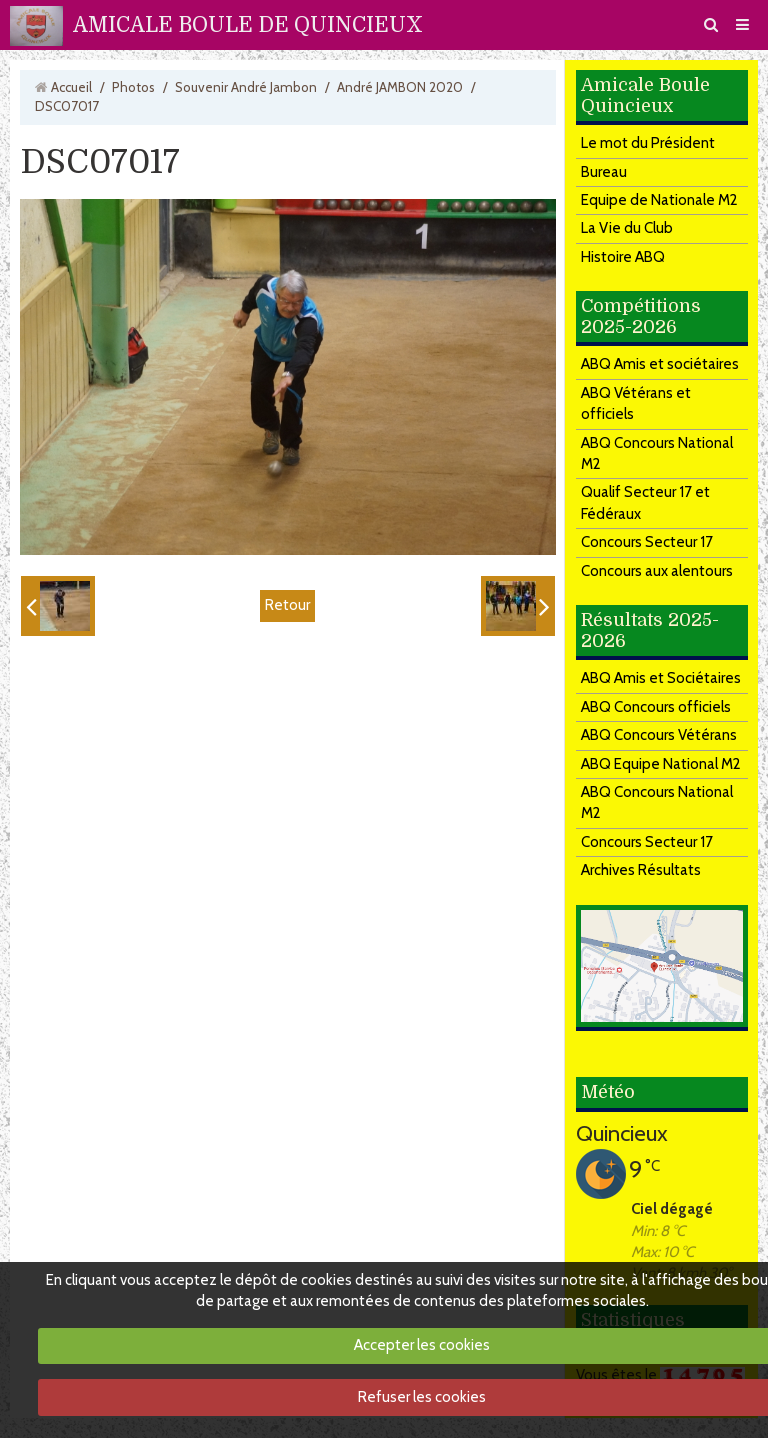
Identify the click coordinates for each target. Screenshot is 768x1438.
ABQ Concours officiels (656, 707)
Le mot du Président (648, 143)
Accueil (71, 87)
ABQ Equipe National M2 (661, 764)
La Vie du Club (627, 228)
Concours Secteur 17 (647, 542)
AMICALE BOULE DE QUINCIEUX (248, 25)
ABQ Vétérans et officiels (636, 403)
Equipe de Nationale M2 (659, 200)
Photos (133, 87)
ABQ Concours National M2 (657, 453)
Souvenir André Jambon (246, 87)
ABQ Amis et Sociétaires (661, 678)
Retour (287, 605)
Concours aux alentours (657, 571)
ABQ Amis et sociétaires (660, 364)
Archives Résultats (641, 870)
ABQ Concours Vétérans (659, 735)
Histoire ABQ (623, 257)
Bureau (604, 172)
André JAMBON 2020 (400, 87)
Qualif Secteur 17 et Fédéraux (645, 502)
